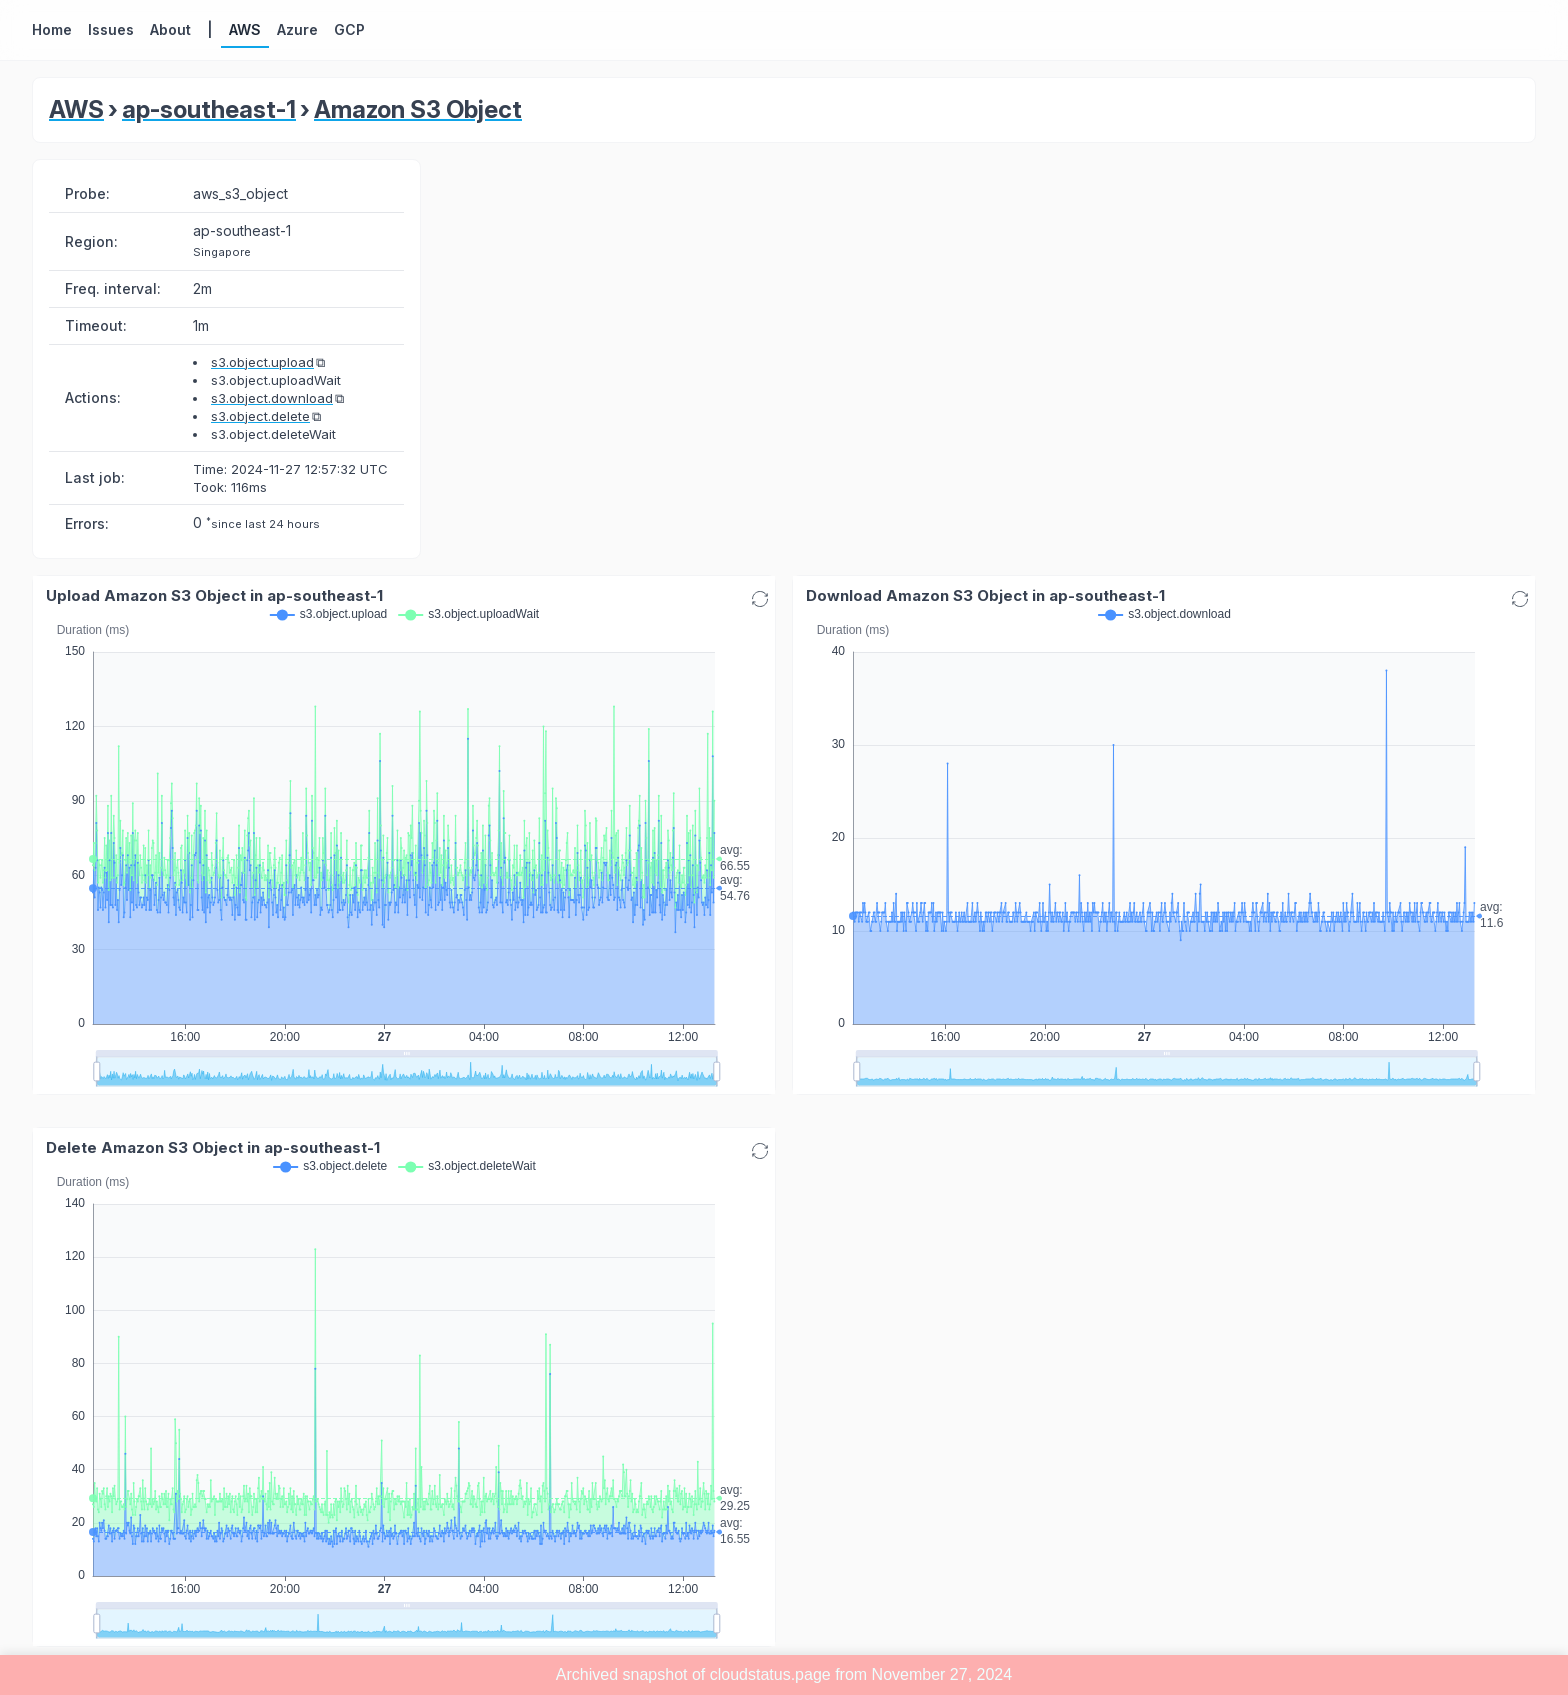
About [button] (170, 29)
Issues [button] (111, 29)
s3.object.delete (260, 416)
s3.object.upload (262, 362)
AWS (76, 109)
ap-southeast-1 (209, 109)
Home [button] (52, 29)
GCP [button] (349, 29)
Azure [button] (297, 29)
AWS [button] (245, 29)
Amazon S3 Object (418, 109)
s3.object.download (272, 398)
